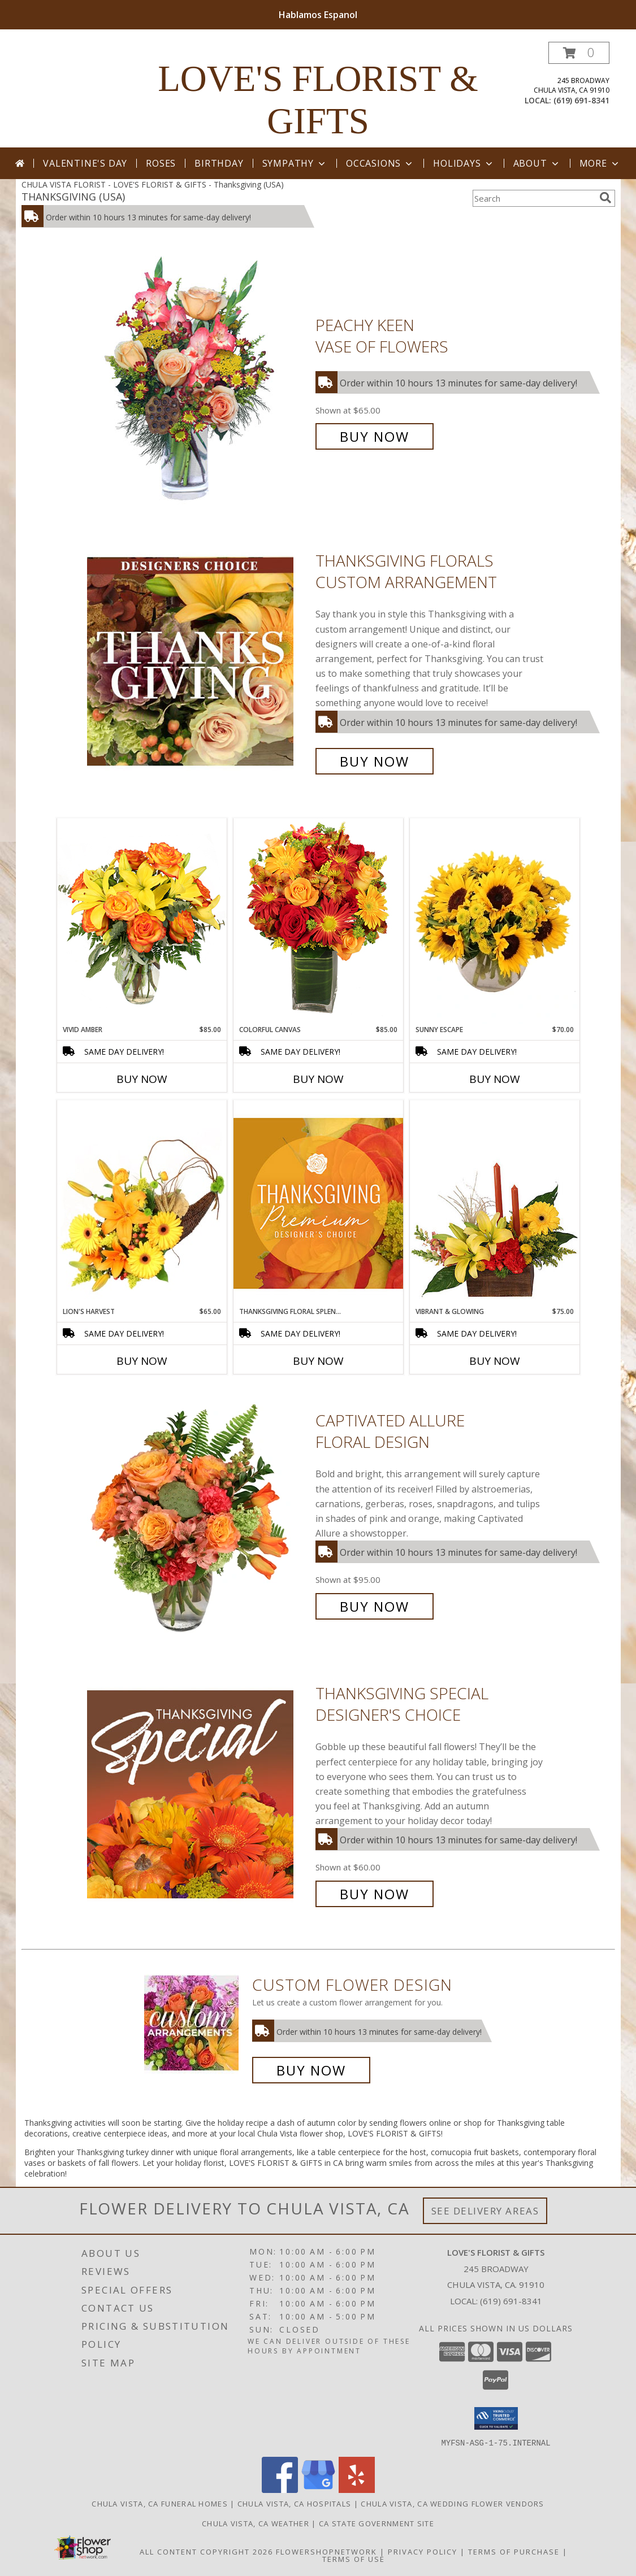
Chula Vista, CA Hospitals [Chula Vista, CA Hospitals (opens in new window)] (294, 2503)
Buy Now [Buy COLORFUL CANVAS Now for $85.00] (318, 1079)
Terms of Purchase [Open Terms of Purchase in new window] (514, 2551)
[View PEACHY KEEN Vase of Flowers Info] (198, 381)
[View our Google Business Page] (318, 2489)
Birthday (218, 163)
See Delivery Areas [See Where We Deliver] (485, 2210)
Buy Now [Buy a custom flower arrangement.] (311, 2070)
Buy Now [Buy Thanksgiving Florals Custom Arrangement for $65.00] (374, 761)
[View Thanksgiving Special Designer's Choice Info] (198, 1794)
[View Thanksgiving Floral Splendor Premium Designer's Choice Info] (318, 1203)
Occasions (380, 163)
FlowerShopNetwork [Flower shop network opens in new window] (326, 2551)
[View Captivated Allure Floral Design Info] (198, 1513)
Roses (161, 163)
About (537, 163)
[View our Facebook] (280, 2489)
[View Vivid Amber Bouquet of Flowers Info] (142, 921)
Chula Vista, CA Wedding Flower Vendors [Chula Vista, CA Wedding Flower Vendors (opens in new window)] (452, 2503)
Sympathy (294, 163)
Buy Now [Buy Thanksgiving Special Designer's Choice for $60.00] (374, 1894)
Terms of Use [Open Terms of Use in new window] (353, 2558)
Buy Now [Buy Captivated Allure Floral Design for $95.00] (374, 1606)
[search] (605, 198)
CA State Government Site (376, 2523)
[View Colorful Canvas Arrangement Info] (318, 921)
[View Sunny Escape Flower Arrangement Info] (494, 921)
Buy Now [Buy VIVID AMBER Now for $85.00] (141, 1079)
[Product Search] (533, 198)
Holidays (463, 163)
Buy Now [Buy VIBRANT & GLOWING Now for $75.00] (494, 1361)
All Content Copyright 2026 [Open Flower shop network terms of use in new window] (206, 2551)
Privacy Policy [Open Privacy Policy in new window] (422, 2551)
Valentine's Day (85, 163)
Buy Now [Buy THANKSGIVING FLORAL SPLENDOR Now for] (318, 1361)
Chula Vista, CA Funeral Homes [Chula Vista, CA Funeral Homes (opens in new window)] (160, 2503)
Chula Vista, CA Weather (255, 2523)
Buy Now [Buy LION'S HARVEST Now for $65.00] (141, 1361)
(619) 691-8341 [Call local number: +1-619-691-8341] (581, 100)
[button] (578, 53)
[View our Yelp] (357, 2489)
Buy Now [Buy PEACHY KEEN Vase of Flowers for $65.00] (374, 436)
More (600, 163)
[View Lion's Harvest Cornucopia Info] (142, 1203)
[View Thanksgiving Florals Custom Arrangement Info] (198, 661)
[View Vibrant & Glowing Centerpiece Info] (494, 1203)
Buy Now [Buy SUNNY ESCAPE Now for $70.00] (494, 1079)
